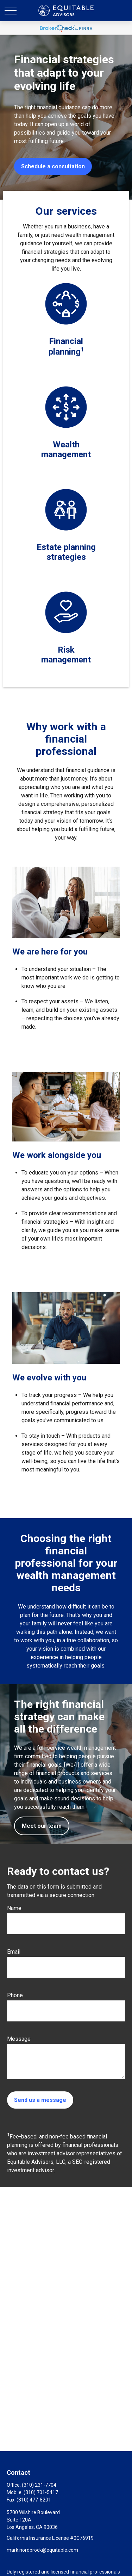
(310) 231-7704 (39, 2485)
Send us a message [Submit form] (40, 2100)
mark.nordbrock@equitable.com (42, 2550)
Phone (15, 1995)
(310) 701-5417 (41, 2492)
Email (13, 1951)
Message (19, 2038)
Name (14, 1908)
